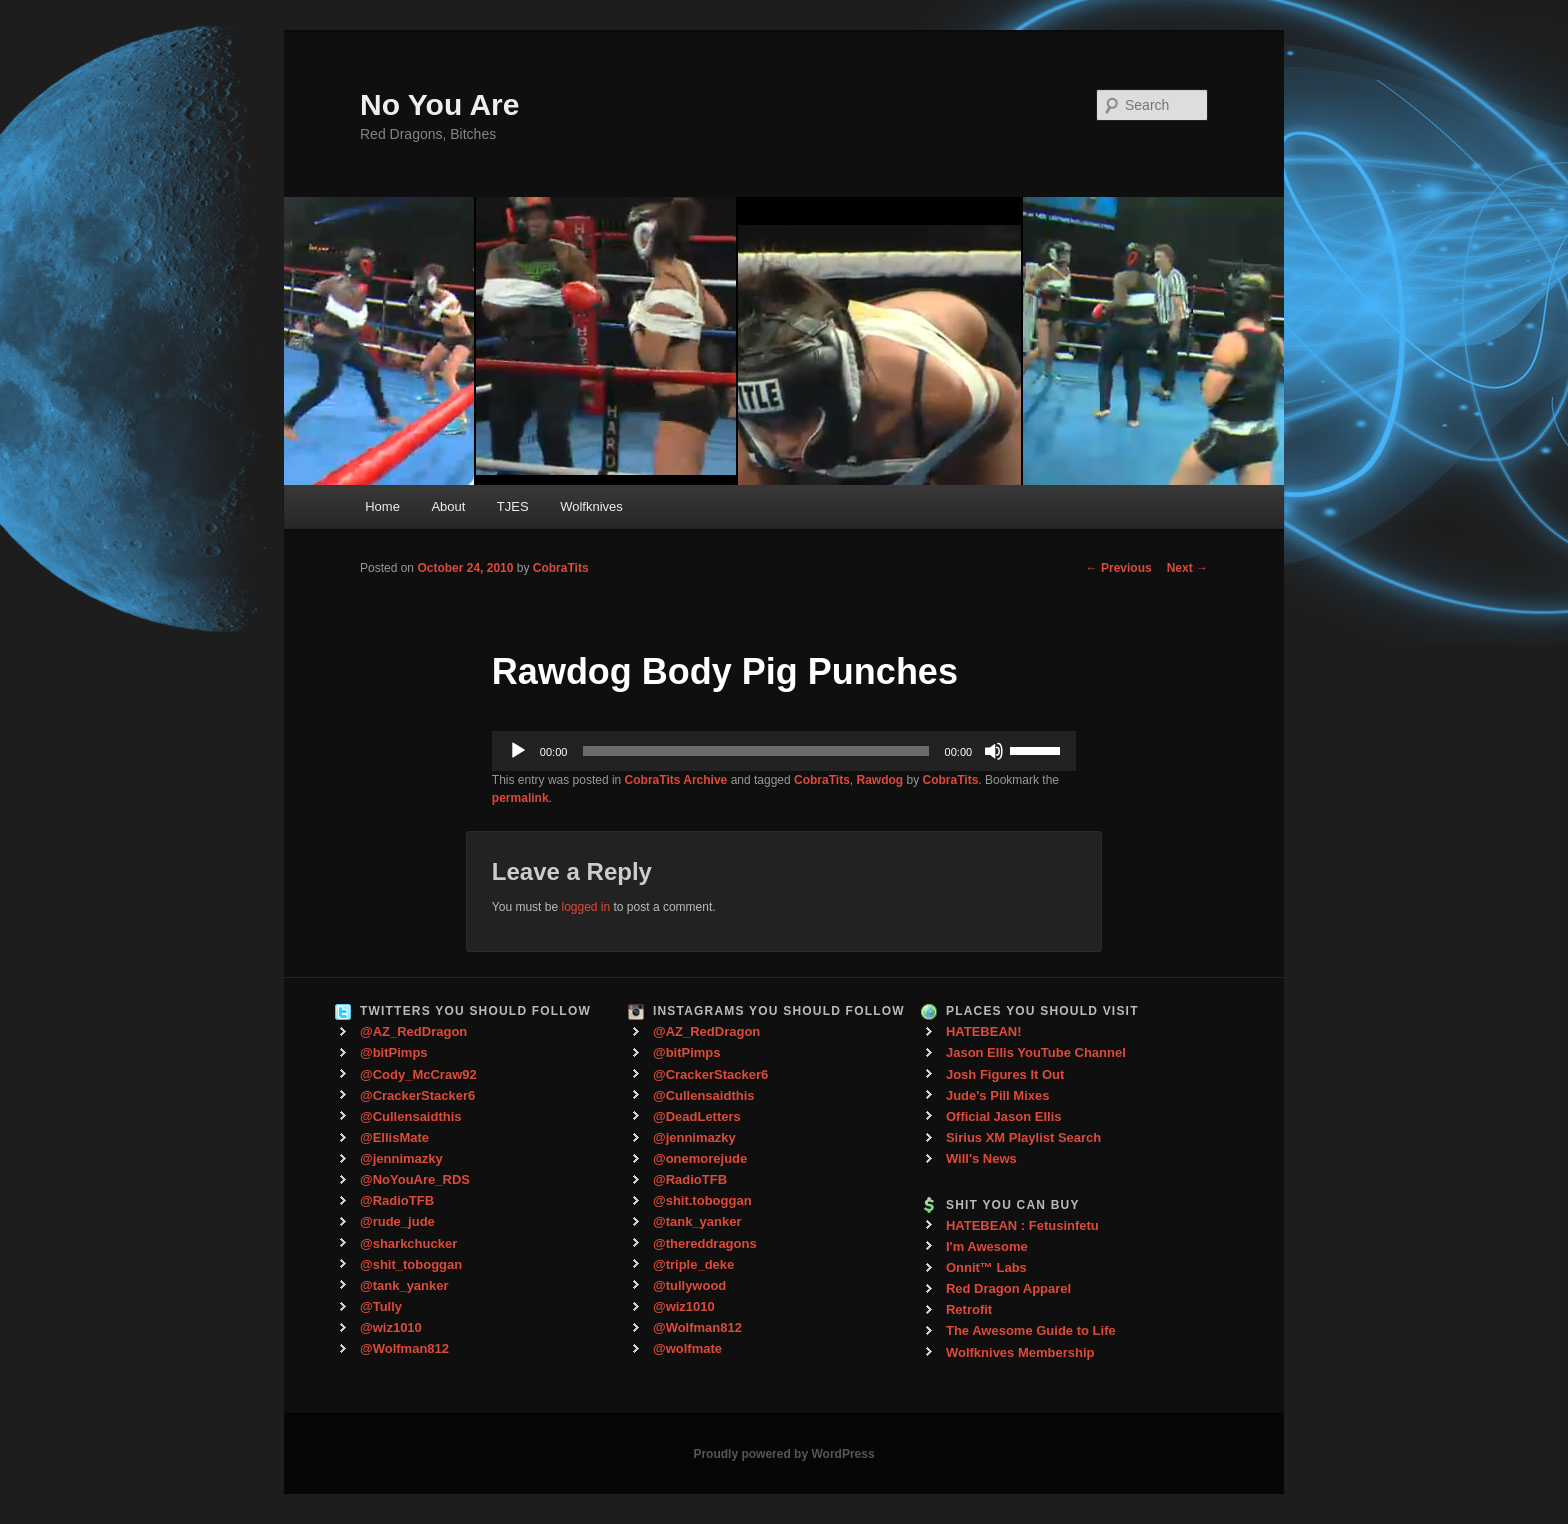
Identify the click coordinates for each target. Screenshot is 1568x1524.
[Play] (518, 751)
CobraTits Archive (676, 780)
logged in (585, 907)
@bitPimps (394, 1052)
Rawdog (880, 780)
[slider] (755, 751)
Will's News (981, 1158)
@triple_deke (693, 1264)
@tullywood (689, 1285)
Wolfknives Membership (1020, 1352)
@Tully (381, 1306)
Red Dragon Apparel (1008, 1288)
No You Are (439, 104)
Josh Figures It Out (1005, 1074)
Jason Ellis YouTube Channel (1036, 1052)
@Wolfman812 (404, 1348)
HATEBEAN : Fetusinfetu (1022, 1225)
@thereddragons (705, 1243)
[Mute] (994, 751)
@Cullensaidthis (411, 1116)
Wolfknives (591, 506)
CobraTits (561, 568)
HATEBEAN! (984, 1031)
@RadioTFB (397, 1200)
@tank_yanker (404, 1285)
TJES (513, 506)
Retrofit (969, 1309)
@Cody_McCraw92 (418, 1074)
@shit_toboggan (411, 1264)
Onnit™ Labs (986, 1267)
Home (382, 506)
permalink (520, 798)
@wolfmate (687, 1348)
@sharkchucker (408, 1243)
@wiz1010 (391, 1327)
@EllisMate (394, 1137)
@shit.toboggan (702, 1200)
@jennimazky (401, 1158)
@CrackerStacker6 (417, 1095)
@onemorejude (700, 1158)
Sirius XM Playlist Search (1023, 1137)
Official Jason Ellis (1004, 1116)
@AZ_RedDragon (413, 1031)
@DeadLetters (697, 1116)
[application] (784, 751)
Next (1187, 568)
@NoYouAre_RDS (415, 1179)
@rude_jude (397, 1221)
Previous (1119, 568)
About (448, 506)
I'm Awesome (987, 1246)
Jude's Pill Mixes (998, 1095)
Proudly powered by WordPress (783, 1454)
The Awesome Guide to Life (1031, 1330)
